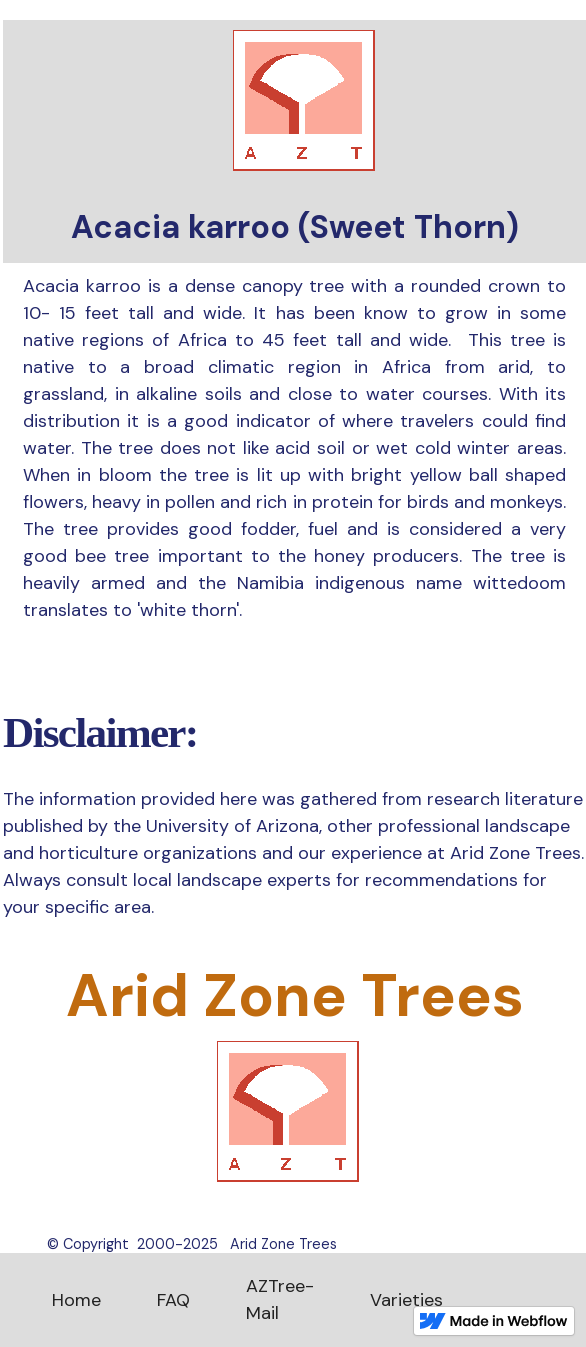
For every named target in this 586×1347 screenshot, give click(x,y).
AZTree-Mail (280, 1299)
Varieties (406, 1300)
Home (76, 1300)
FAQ (173, 1300)
